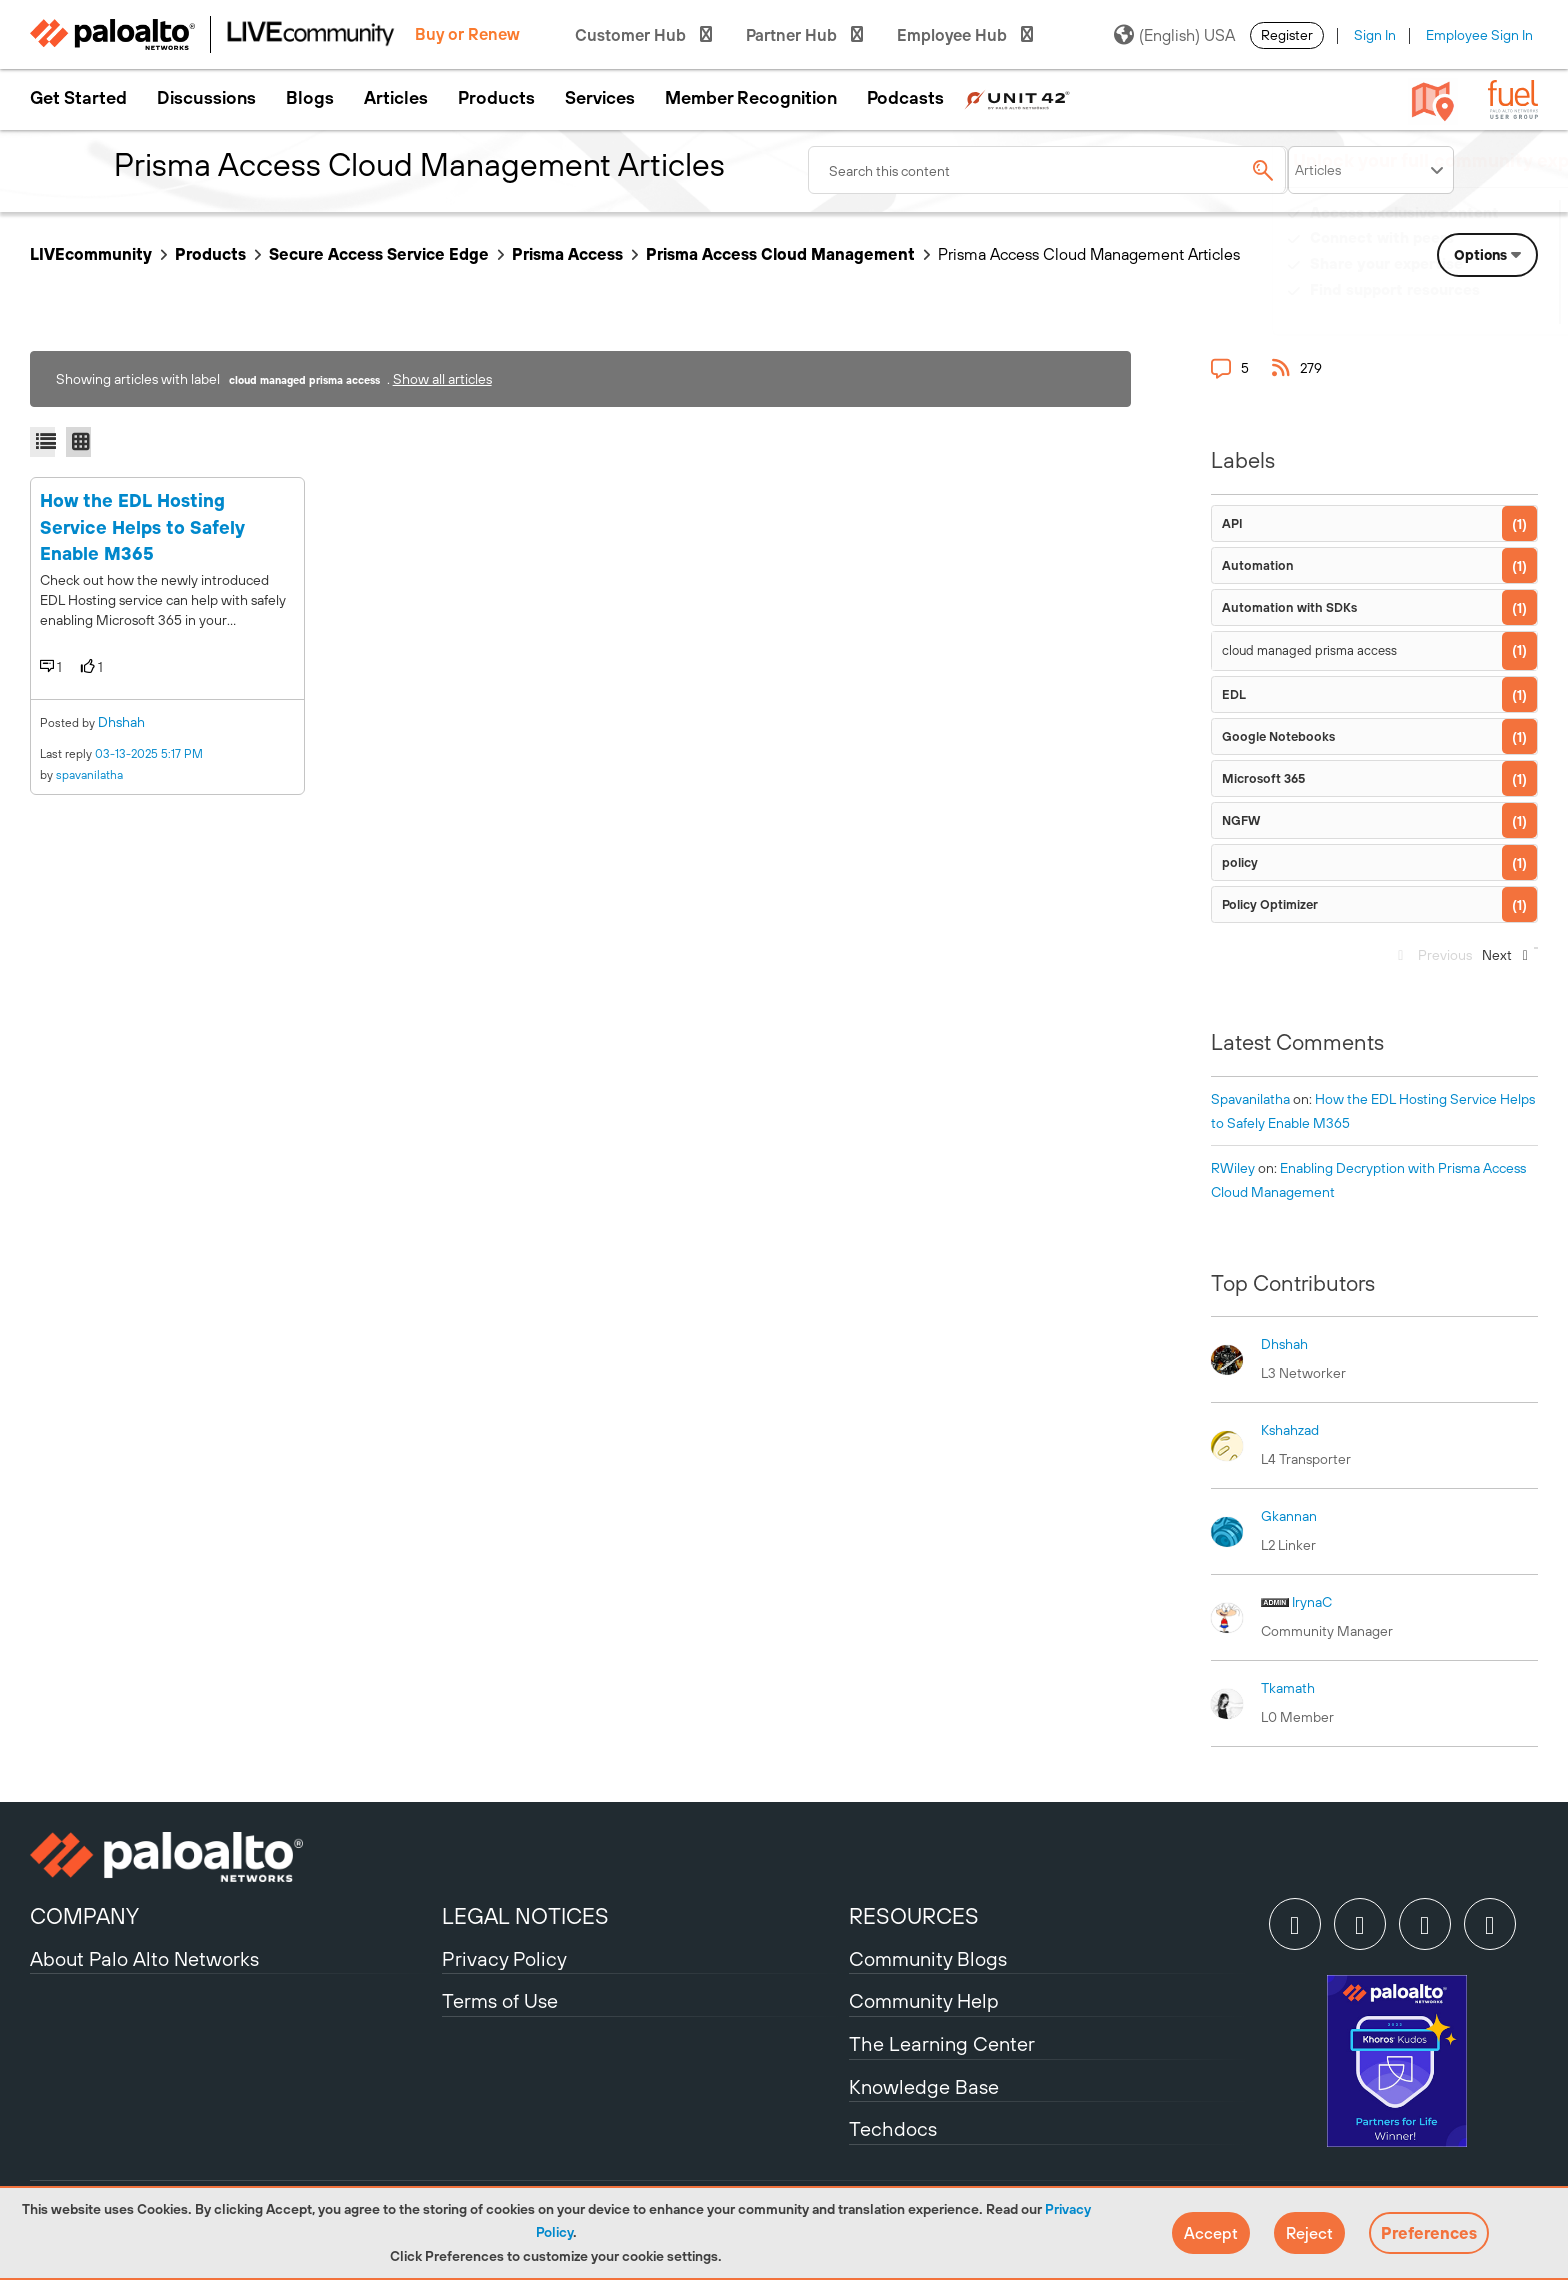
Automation (1258, 565)
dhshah (121, 722)
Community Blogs (928, 1958)
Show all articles (442, 379)
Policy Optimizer (1270, 904)
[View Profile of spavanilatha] (1250, 1099)
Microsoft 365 (1263, 778)
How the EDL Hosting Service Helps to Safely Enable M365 (142, 527)
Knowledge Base (924, 2086)
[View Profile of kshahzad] (1290, 1430)
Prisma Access (567, 254)
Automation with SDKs (1289, 607)
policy (1240, 862)
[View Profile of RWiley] (1233, 1168)
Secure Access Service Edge (379, 254)
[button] (1211, 2233)
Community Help (924, 2000)
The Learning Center (942, 2043)
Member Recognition (751, 98)
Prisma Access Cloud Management (780, 254)
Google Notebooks (1278, 736)
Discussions (206, 98)
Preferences (1429, 2233)
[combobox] (1048, 170)
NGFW (1241, 820)
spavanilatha (89, 775)
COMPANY (84, 1916)
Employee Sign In (1479, 35)
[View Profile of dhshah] (1284, 1344)
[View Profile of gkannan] (1289, 1516)
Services (600, 98)
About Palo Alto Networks (144, 1958)
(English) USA (1174, 35)
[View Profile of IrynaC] (1312, 1602)
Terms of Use (500, 2000)
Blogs (310, 98)
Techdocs (893, 2128)
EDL (1234, 694)
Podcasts (905, 98)
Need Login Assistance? (1448, 309)
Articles (396, 98)
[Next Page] (1503, 960)
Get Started (78, 98)
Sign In (1375, 35)
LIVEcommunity (91, 254)
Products (496, 98)
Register (1287, 35)
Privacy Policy (504, 1958)
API (1232, 523)
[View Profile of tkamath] (1288, 1688)
